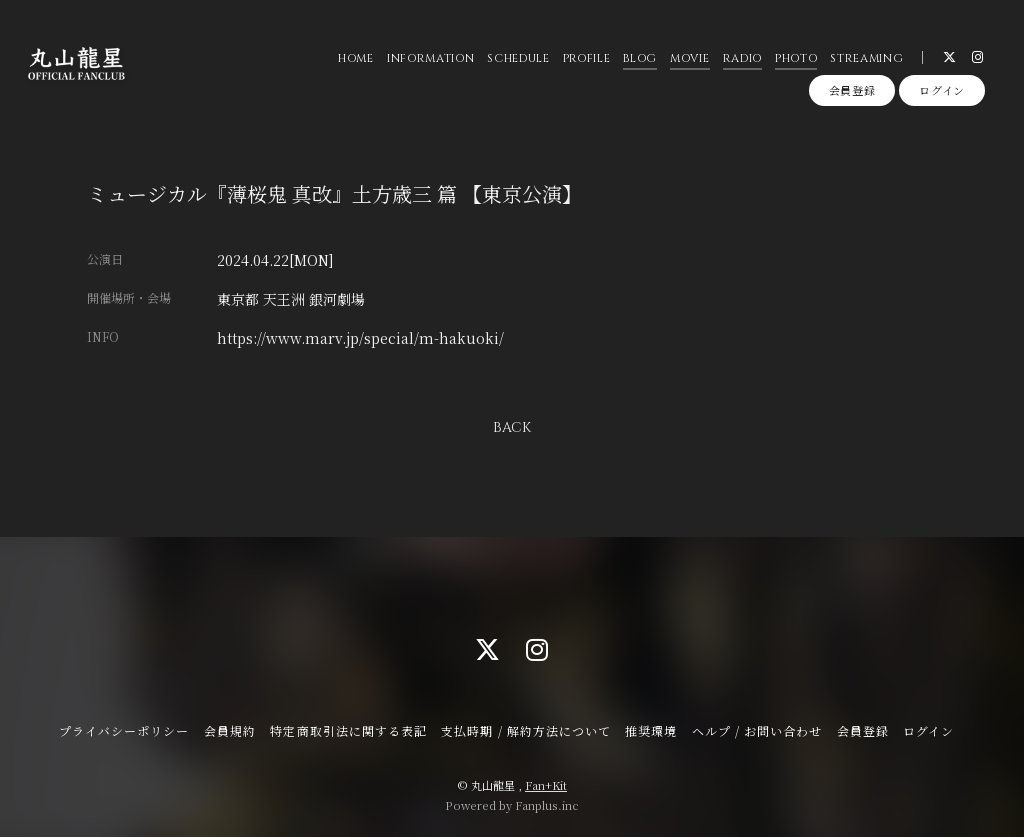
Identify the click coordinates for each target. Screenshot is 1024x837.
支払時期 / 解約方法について (526, 730)
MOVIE (689, 59)
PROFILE (586, 59)
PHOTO (795, 59)
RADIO (741, 59)
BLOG (640, 59)
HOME (356, 59)
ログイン (942, 92)
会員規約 (230, 730)
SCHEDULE (518, 59)
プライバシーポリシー (124, 730)
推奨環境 (651, 730)
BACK (512, 427)
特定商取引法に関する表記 (348, 730)
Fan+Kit (546, 785)
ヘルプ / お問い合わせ (757, 730)
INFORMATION (429, 59)
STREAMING (866, 59)
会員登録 (852, 92)
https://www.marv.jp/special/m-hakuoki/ (360, 338)
